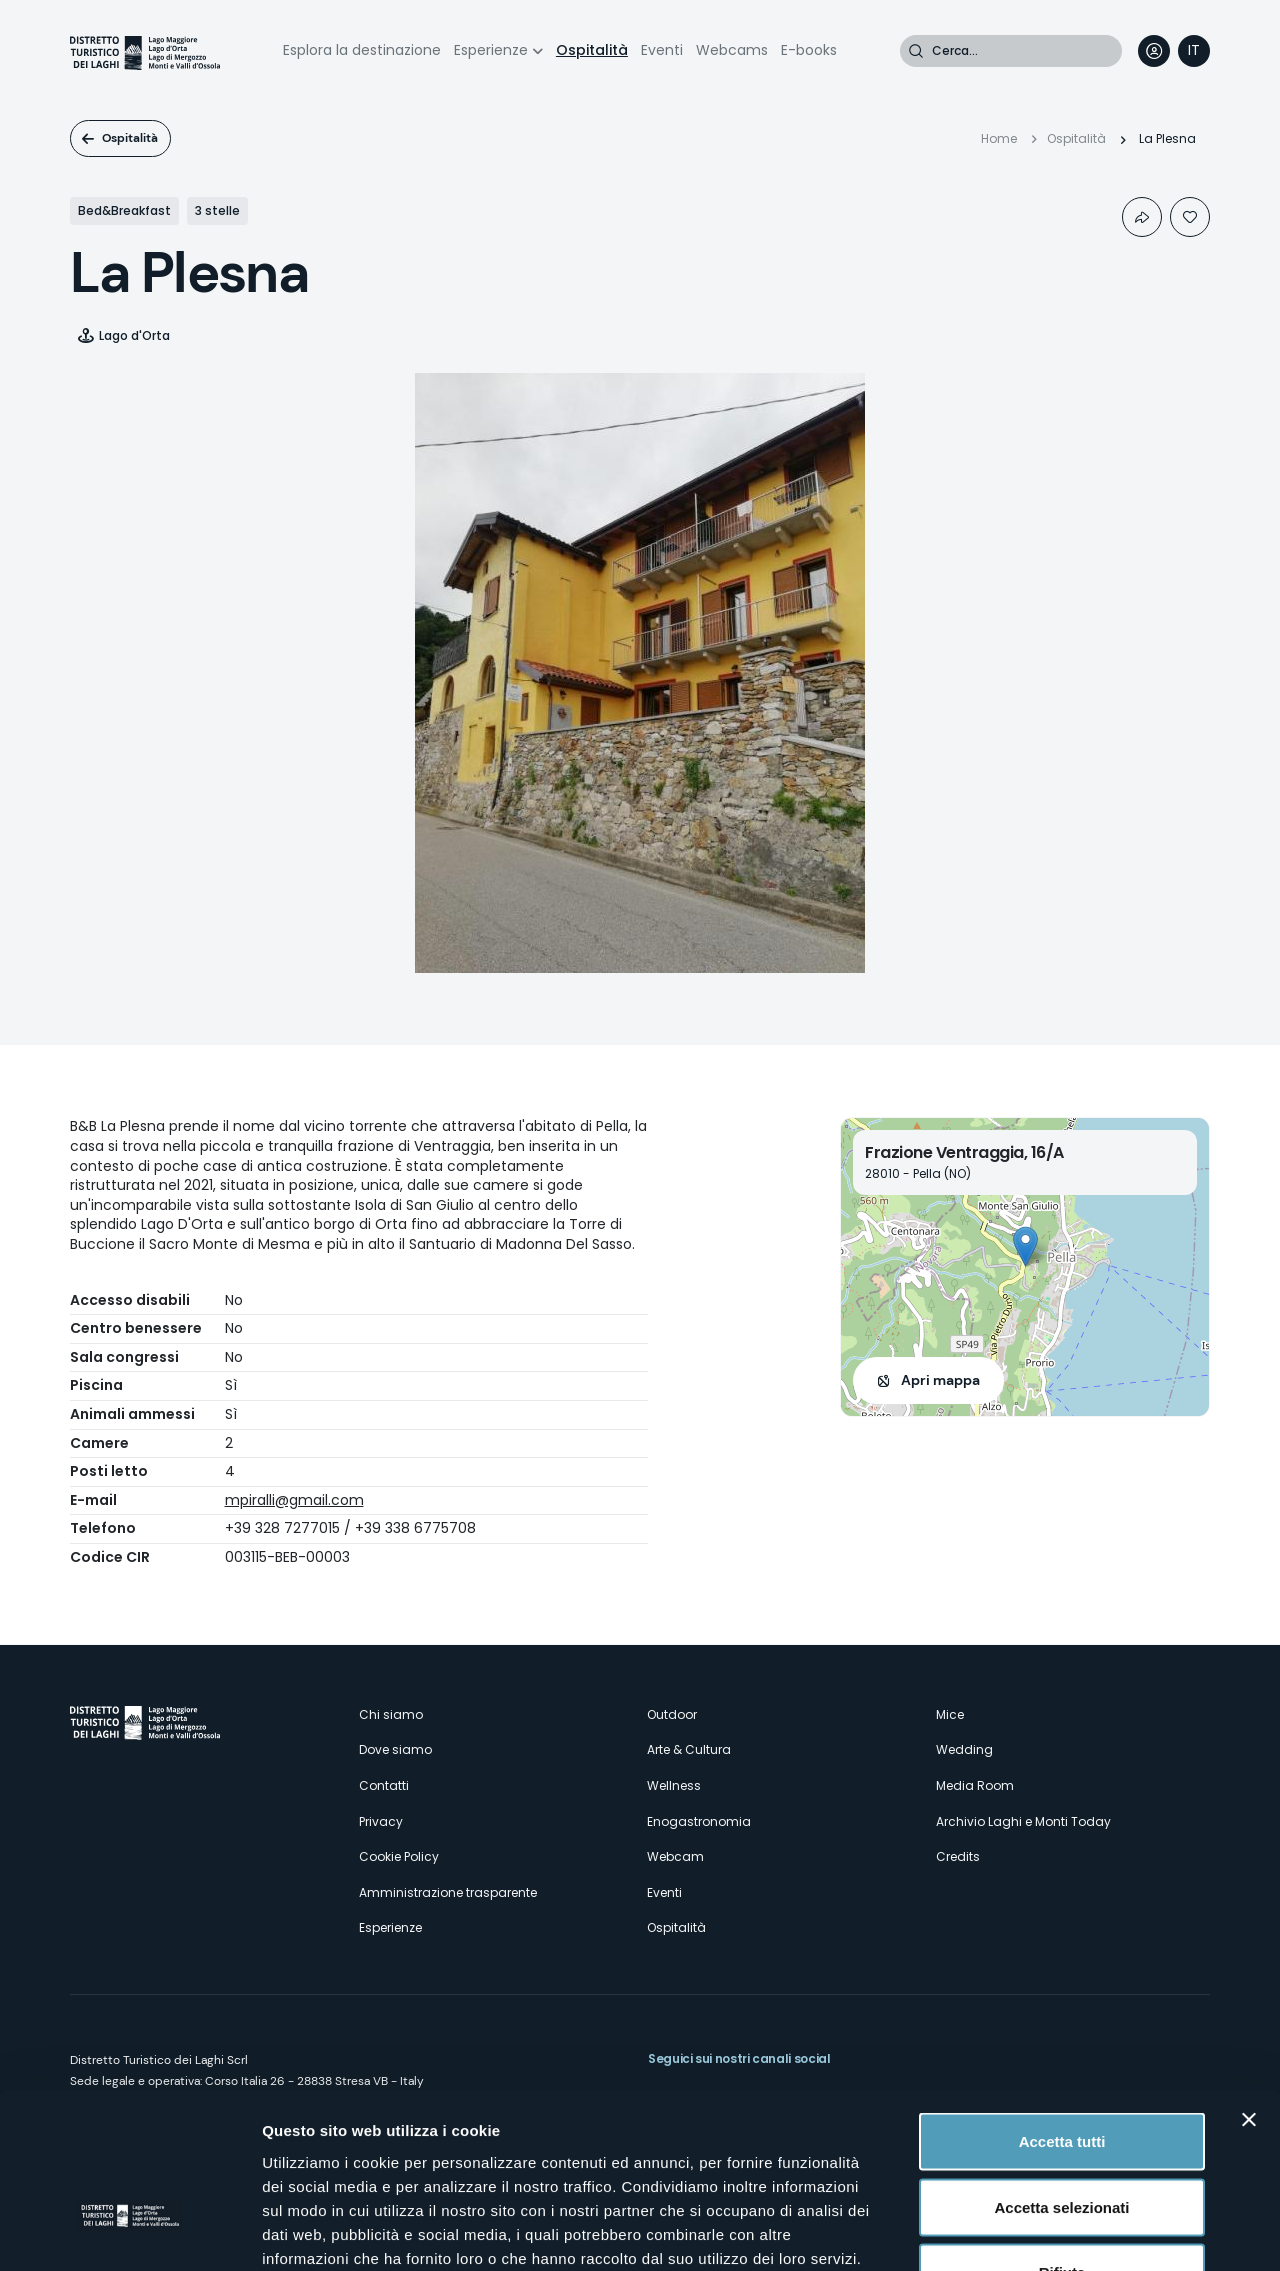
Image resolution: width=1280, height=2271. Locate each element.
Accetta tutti (1062, 2008)
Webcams (732, 50)
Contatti (384, 1785)
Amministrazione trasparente (448, 1892)
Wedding (964, 1749)
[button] (1025, 1246)
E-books (809, 50)
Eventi (662, 50)
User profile (1154, 51)
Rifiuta (1062, 2139)
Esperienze (491, 50)
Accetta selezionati (1061, 2074)
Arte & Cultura (689, 1749)
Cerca (916, 51)
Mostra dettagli (1052, 2231)
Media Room (975, 1785)
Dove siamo (395, 1749)
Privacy (381, 1821)
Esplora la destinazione (362, 50)
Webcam (675, 1856)
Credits (958, 1856)
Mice (950, 1714)
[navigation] (1194, 51)
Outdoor (672, 1714)
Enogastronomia (699, 1821)
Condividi (1142, 217)
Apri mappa (940, 1380)
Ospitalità (592, 50)
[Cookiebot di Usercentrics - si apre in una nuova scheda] (129, 2232)
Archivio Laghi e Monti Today (1023, 1821)
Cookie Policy (399, 1856)
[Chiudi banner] (1249, 1987)
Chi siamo (391, 1714)
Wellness (674, 1785)
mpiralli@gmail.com (294, 1500)
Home (999, 138)
